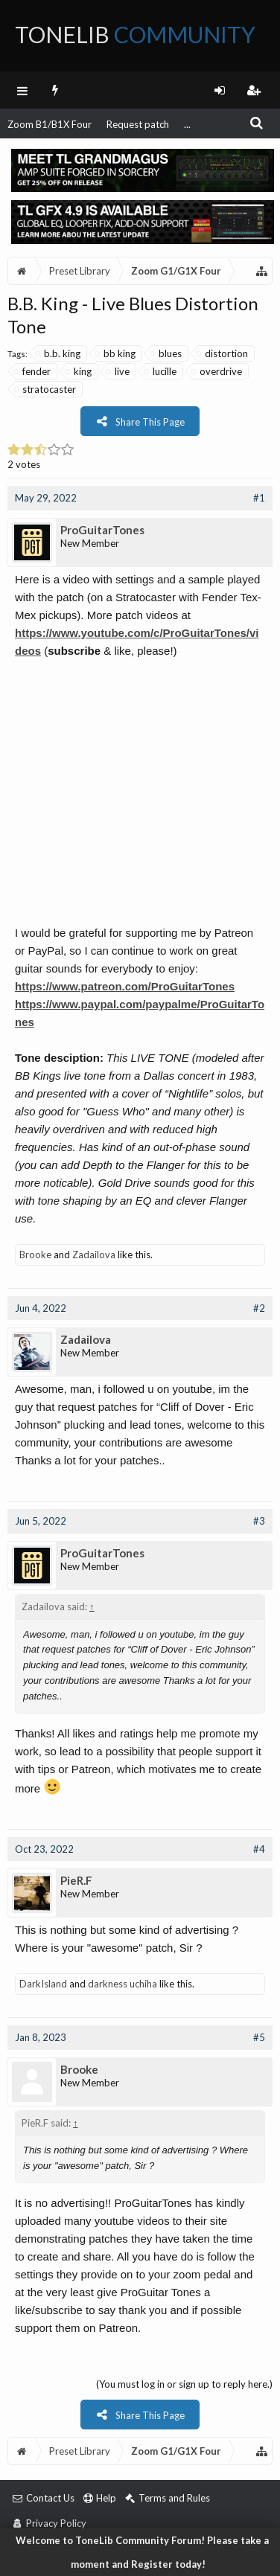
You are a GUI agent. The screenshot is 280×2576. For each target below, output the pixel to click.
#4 (259, 1849)
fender (33, 371)
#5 (259, 2037)
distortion (222, 353)
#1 (259, 498)
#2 (259, 1308)
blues (166, 353)
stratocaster (45, 389)
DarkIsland (43, 1984)
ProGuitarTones (102, 529)
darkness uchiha (122, 1984)
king (79, 371)
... (187, 124)
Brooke (35, 1254)
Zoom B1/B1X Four (49, 124)
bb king (116, 353)
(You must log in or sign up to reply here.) (184, 2384)
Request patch (137, 124)
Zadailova (93, 1254)
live (118, 371)
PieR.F (76, 1880)
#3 (259, 1521)
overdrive (217, 371)
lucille (160, 371)
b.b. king (58, 353)
